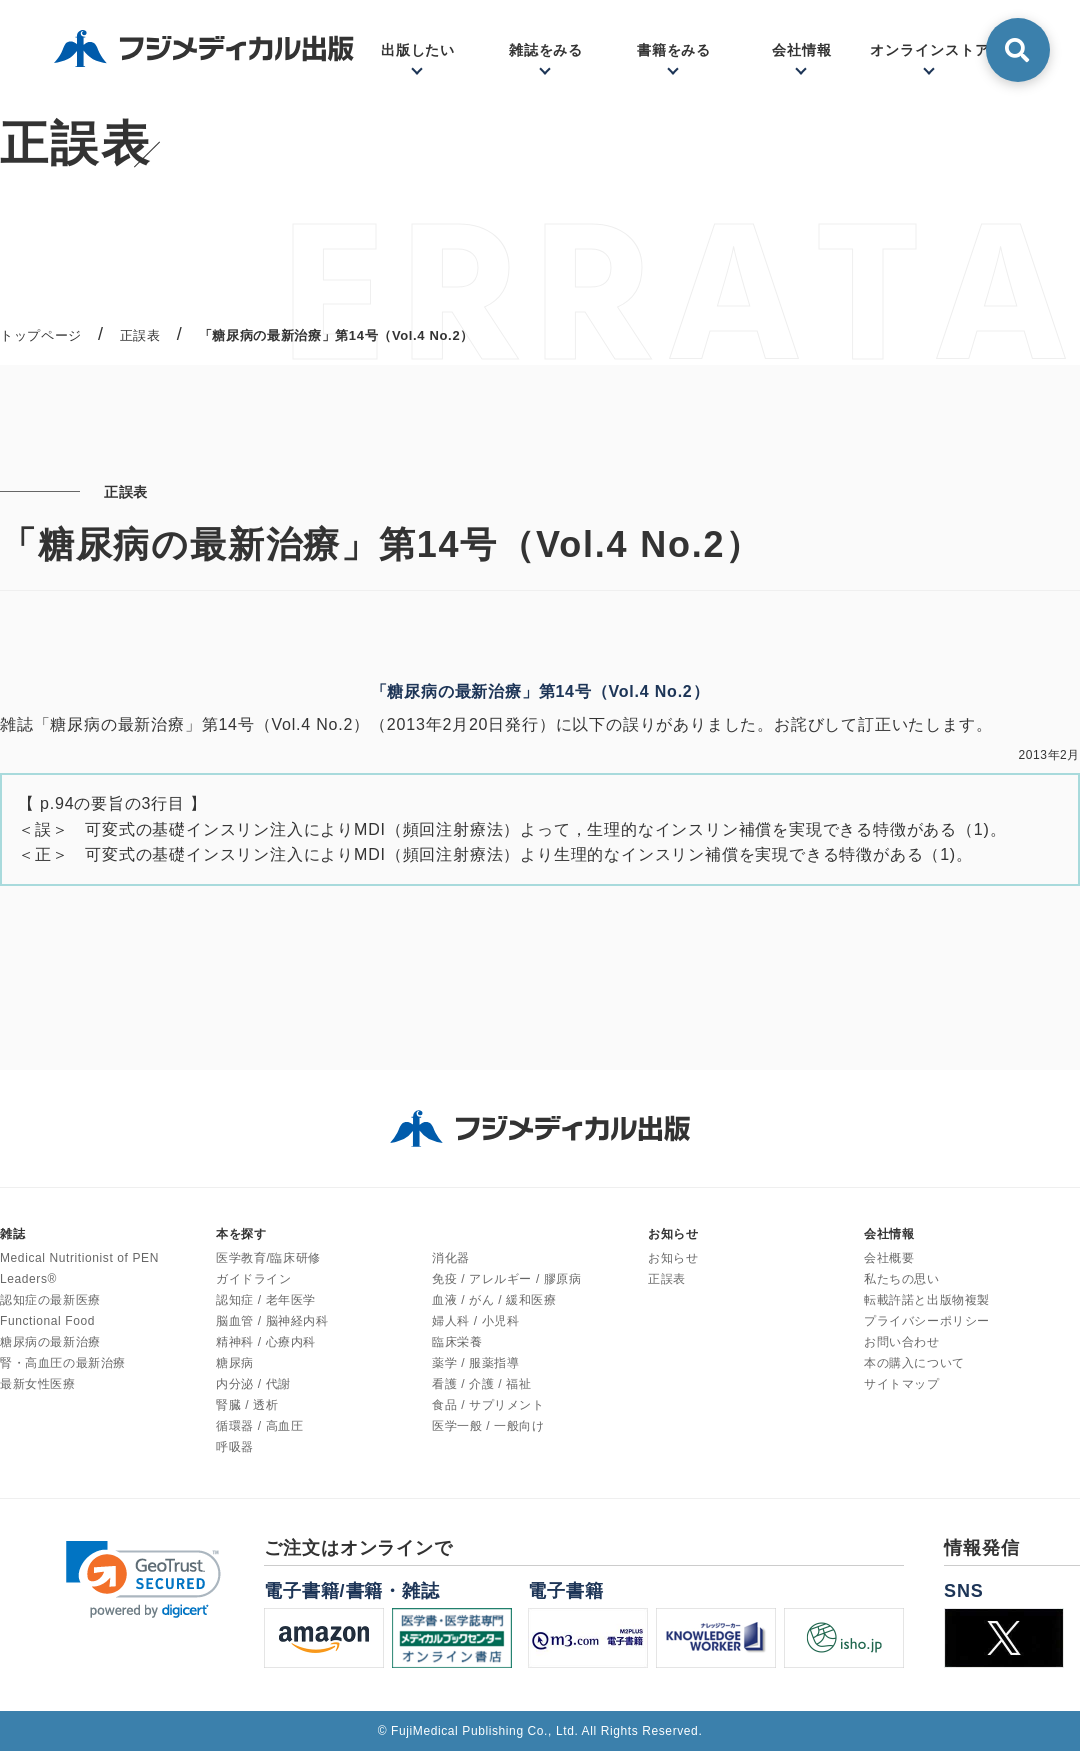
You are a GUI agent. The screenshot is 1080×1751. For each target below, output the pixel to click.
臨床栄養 (457, 1342)
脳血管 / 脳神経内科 (272, 1321)
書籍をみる (674, 50)
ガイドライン (254, 1279)
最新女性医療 (38, 1384)
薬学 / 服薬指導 (475, 1363)
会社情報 (802, 50)
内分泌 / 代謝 (253, 1384)
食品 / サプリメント (488, 1405)
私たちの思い (902, 1279)
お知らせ (673, 1258)
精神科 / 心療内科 (266, 1342)
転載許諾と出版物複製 (927, 1300)
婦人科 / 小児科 (475, 1321)
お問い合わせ (902, 1342)
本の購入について (914, 1363)
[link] (143, 1579)
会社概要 (889, 1258)
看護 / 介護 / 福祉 (481, 1384)
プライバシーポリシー (927, 1321)
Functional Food (47, 1321)
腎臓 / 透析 (247, 1405)
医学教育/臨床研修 (268, 1258)
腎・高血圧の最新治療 (63, 1363)
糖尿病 (235, 1363)
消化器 (451, 1258)
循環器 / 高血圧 (259, 1426)
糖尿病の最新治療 (50, 1342)
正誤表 (667, 1279)
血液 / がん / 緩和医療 (494, 1300)
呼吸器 (235, 1447)
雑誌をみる (546, 50)
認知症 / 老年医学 (266, 1300)
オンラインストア (929, 50)
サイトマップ (902, 1384)
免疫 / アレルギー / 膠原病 (507, 1279)
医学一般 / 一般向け (488, 1426)
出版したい (418, 50)
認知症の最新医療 (50, 1300)
